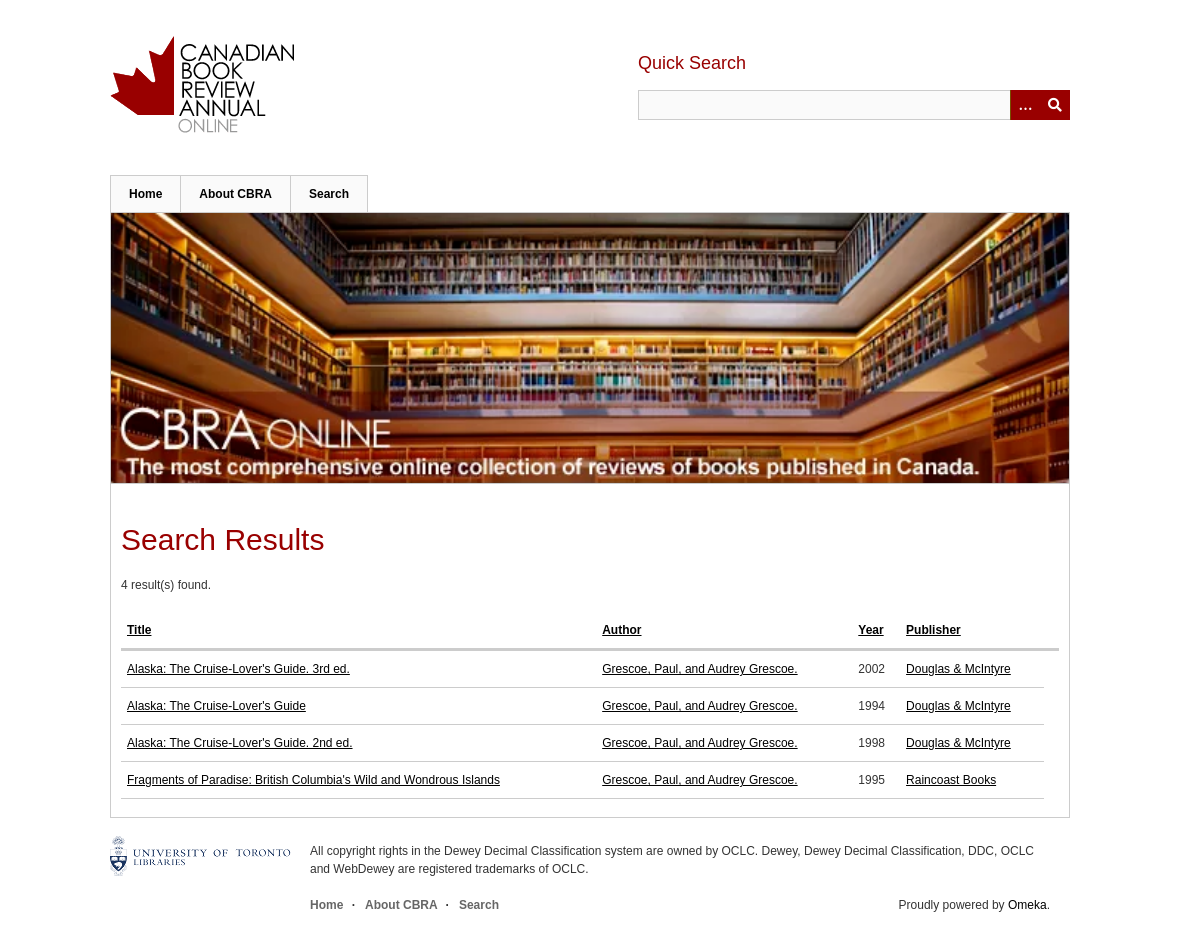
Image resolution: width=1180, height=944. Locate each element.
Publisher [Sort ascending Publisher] (933, 630)
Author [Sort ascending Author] (621, 630)
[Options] (1025, 105)
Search (329, 194)
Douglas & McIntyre (958, 669)
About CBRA (235, 194)
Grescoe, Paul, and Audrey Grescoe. (699, 669)
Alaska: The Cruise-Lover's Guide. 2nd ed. (240, 743)
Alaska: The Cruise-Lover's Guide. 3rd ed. (238, 669)
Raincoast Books (951, 780)
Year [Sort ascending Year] (870, 630)
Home (145, 194)
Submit (1055, 105)
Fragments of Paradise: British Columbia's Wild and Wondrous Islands (313, 780)
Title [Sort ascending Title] (139, 630)
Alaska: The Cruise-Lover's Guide (216, 706)
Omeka (1027, 905)
